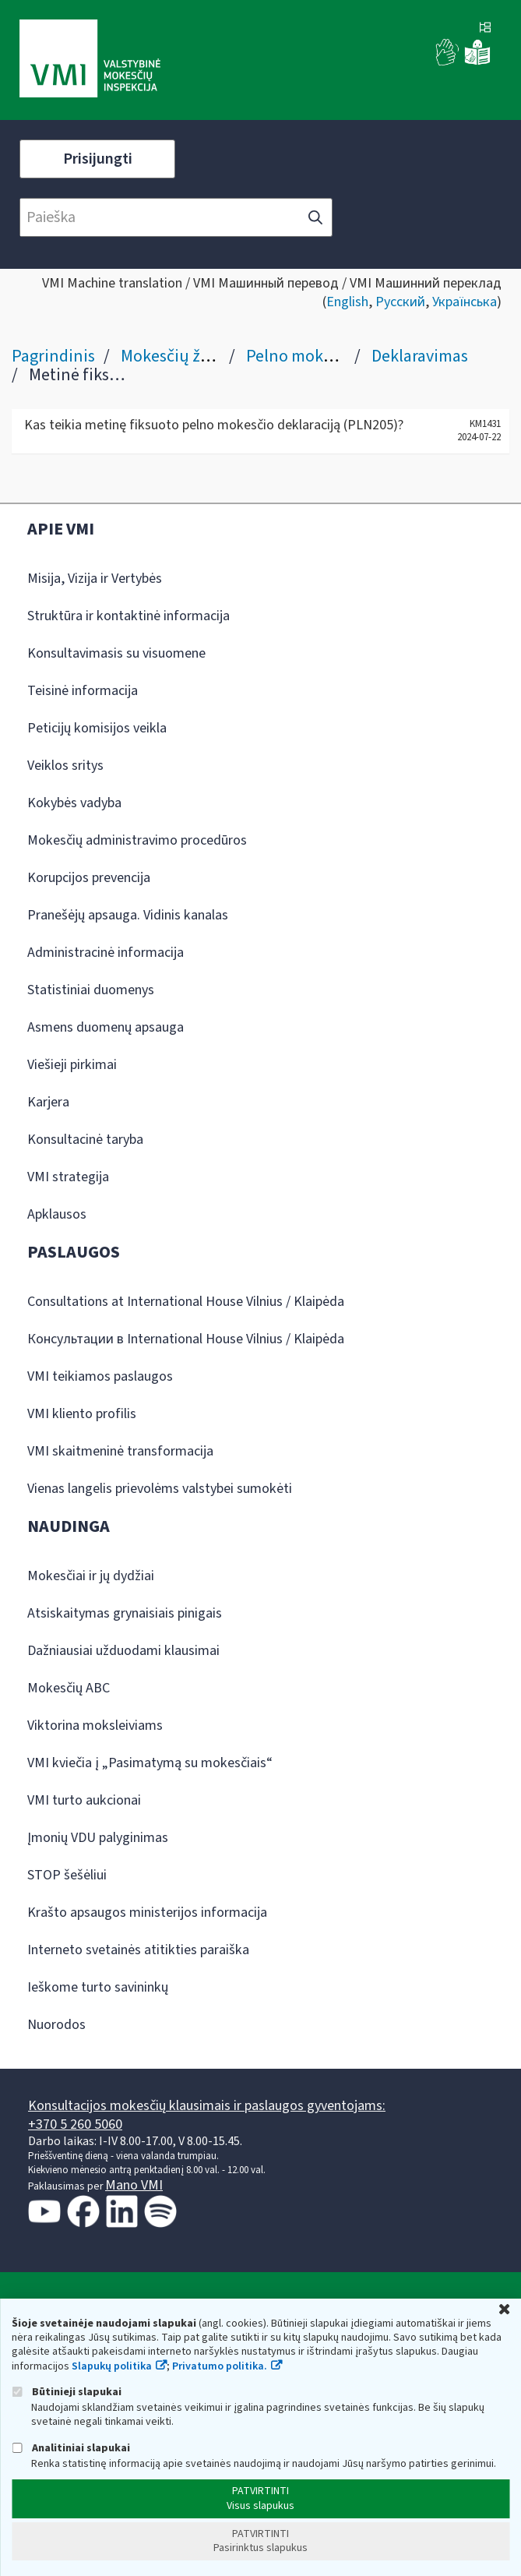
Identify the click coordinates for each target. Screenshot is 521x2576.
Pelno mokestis (301, 356)
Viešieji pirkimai (72, 1065)
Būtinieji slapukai (66, 2391)
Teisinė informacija (82, 690)
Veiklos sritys (65, 765)
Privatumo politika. (219, 2366)
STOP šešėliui (67, 1875)
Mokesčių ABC (68, 1688)
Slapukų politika (112, 2366)
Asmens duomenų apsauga (105, 1027)
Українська (464, 302)
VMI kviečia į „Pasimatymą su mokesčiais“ (150, 1763)
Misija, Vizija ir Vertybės (94, 578)
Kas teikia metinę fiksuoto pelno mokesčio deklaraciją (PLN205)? (213, 425)
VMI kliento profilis (81, 1414)
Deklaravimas (419, 356)
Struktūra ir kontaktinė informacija (128, 616)
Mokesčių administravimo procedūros (137, 840)
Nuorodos (56, 2024)
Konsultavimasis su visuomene (116, 653)
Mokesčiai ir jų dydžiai (90, 1576)
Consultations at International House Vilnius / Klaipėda (185, 1301)
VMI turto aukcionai (84, 1800)
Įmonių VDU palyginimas (97, 1837)
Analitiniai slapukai (71, 2447)
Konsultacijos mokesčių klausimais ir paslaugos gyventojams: (206, 2105)
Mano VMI (134, 2185)
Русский (400, 302)
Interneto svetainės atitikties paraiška (138, 1950)
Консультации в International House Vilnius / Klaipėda (185, 1339)
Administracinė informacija (105, 952)
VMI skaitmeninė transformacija (120, 1451)
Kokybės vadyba (74, 803)
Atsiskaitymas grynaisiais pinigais (124, 1613)
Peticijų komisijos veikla (97, 728)
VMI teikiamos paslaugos (100, 1376)
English (347, 302)
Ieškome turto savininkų (97, 1987)
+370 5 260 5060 (75, 2124)
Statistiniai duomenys (90, 990)
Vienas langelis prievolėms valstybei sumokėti (159, 1488)
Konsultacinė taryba (85, 1139)
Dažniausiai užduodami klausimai (123, 1650)
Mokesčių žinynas (184, 356)
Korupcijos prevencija (88, 877)
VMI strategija (68, 1177)
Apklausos (56, 1214)
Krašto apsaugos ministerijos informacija (147, 1912)
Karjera (48, 1102)
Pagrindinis (53, 356)
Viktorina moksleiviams (95, 1725)
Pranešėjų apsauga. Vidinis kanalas (127, 915)
